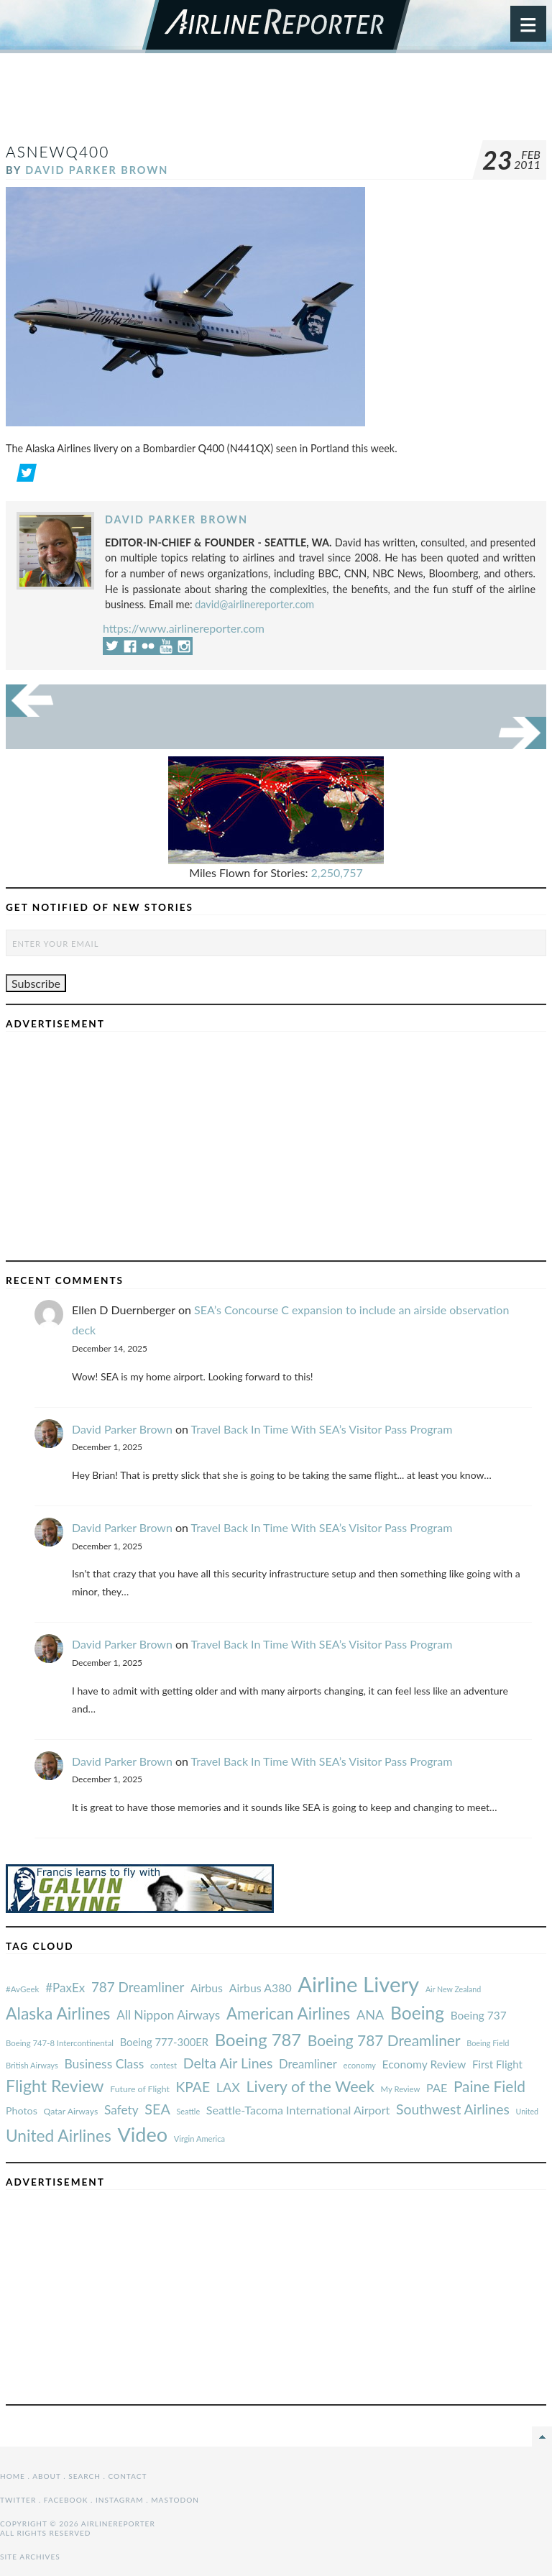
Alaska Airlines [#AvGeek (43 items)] (58, 2013)
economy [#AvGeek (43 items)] (359, 2065)
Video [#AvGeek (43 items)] (142, 2134)
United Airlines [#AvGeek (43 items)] (58, 2135)
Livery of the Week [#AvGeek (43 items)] (310, 2086)
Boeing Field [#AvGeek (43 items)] (487, 2043)
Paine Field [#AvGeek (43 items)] (489, 2086)
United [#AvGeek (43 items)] (526, 2111)
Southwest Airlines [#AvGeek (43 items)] (453, 2109)
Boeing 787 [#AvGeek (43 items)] (258, 2039)
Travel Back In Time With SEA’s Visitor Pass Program (322, 1429)
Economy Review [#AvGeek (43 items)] (424, 2064)
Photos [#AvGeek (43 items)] (21, 2110)
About (46, 2476)
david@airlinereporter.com (254, 604)
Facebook (66, 2499)
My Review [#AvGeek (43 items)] (400, 2089)
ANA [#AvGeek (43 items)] (370, 2014)
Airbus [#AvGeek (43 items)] (206, 1987)
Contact (128, 2476)
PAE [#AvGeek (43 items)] (436, 2087)
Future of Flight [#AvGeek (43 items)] (140, 2089)
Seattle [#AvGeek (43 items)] (188, 2111)
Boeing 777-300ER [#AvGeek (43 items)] (164, 2041)
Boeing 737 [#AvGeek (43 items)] (479, 2015)
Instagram (120, 2499)
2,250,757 (337, 872)
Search (84, 2476)
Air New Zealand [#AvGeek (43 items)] (453, 1989)
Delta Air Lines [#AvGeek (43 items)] (228, 2063)
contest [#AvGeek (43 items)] (163, 2065)
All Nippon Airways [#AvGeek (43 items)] (168, 2014)
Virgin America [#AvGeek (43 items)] (199, 2138)
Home (12, 2476)
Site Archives (30, 2556)
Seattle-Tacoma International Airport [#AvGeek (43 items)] (298, 2110)
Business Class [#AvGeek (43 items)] (104, 2063)
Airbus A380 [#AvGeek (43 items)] (260, 1987)
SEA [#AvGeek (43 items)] (157, 2108)
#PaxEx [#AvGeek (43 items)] (65, 1987)
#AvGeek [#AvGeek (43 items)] (22, 1989)
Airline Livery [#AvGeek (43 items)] (358, 1984)
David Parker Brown (96, 170)
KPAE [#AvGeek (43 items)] (192, 2086)
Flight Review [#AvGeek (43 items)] (55, 2086)
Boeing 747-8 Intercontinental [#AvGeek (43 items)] (60, 2043)
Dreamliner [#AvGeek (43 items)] (308, 2064)
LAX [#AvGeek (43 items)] (228, 2087)
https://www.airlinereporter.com (183, 628)
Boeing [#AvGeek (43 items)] (417, 2012)
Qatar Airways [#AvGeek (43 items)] (71, 2111)
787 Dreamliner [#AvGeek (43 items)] (137, 1987)
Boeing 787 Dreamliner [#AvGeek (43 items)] (384, 2040)
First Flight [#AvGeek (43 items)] (497, 2064)
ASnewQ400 (57, 151)
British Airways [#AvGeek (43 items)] (32, 2065)
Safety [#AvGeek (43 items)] (121, 2109)
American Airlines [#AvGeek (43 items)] (288, 2013)
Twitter (18, 2499)
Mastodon (175, 2499)
